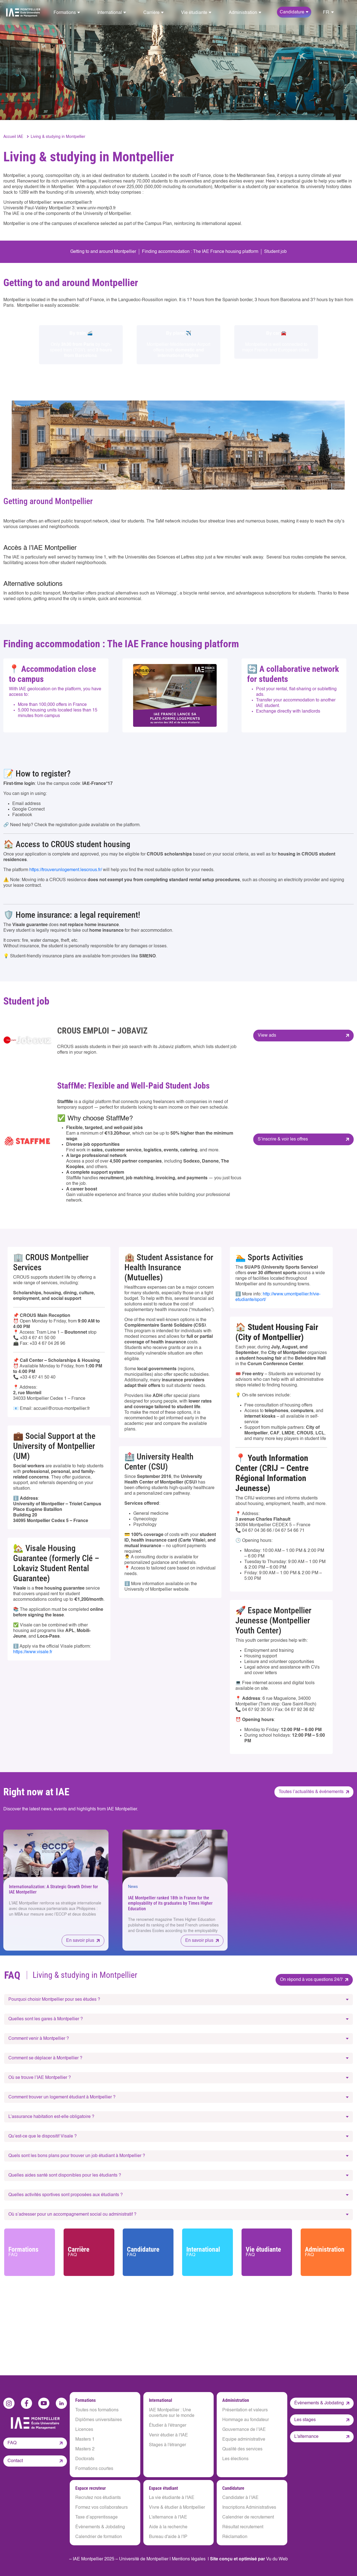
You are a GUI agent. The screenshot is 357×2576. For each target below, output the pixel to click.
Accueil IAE (13, 137)
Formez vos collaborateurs (101, 2507)
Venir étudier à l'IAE (168, 2435)
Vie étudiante (267, 2252)
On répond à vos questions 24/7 (311, 1980)
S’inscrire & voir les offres (283, 1139)
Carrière (90, 2252)
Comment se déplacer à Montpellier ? (45, 2058)
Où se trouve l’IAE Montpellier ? (39, 2078)
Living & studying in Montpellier (58, 137)
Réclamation (234, 2537)
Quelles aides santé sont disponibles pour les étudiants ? (64, 2175)
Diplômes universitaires (98, 2420)
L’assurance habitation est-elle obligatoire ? (51, 2117)
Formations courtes (94, 2469)
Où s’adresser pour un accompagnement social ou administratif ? (72, 2214)
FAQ (12, 2443)
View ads (267, 1035)
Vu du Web (277, 2559)
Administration (327, 2252)
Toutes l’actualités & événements (311, 1792)
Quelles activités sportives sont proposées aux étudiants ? (65, 2195)
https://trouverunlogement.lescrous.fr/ (65, 870)
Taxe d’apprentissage (96, 2517)
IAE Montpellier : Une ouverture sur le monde (171, 2413)
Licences (84, 2430)
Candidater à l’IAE (240, 2498)
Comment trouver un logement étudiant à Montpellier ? (61, 2097)
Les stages (305, 2420)
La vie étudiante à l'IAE (171, 2498)
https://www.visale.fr (32, 1652)
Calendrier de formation (98, 2537)
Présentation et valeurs (245, 2410)
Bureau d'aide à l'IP (168, 2537)
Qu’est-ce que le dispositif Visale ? (42, 2136)
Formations (30, 2252)
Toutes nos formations (97, 2410)
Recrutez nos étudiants (98, 2498)
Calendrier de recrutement (248, 2517)
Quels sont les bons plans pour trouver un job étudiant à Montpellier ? (76, 2156)
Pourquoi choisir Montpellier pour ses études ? (54, 1999)
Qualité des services (242, 2449)
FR (326, 12)
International (208, 2252)
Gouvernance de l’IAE (244, 2430)
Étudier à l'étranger (167, 2425)
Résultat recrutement (242, 2527)
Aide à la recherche (168, 2527)
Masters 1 (85, 2439)
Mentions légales (189, 2559)
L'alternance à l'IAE (168, 2517)
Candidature (149, 2252)
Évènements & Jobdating (100, 2527)
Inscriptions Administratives (249, 2507)
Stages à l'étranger (167, 2445)
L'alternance (306, 2436)
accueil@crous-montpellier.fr (61, 1408)
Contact (15, 2460)
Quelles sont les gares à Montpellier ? (45, 2019)
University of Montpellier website (156, 1589)
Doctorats (84, 2459)
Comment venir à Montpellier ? (38, 2038)
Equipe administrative (243, 2439)
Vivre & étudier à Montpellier (177, 2507)
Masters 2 (85, 2449)
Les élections (235, 2459)
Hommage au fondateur (245, 2420)
